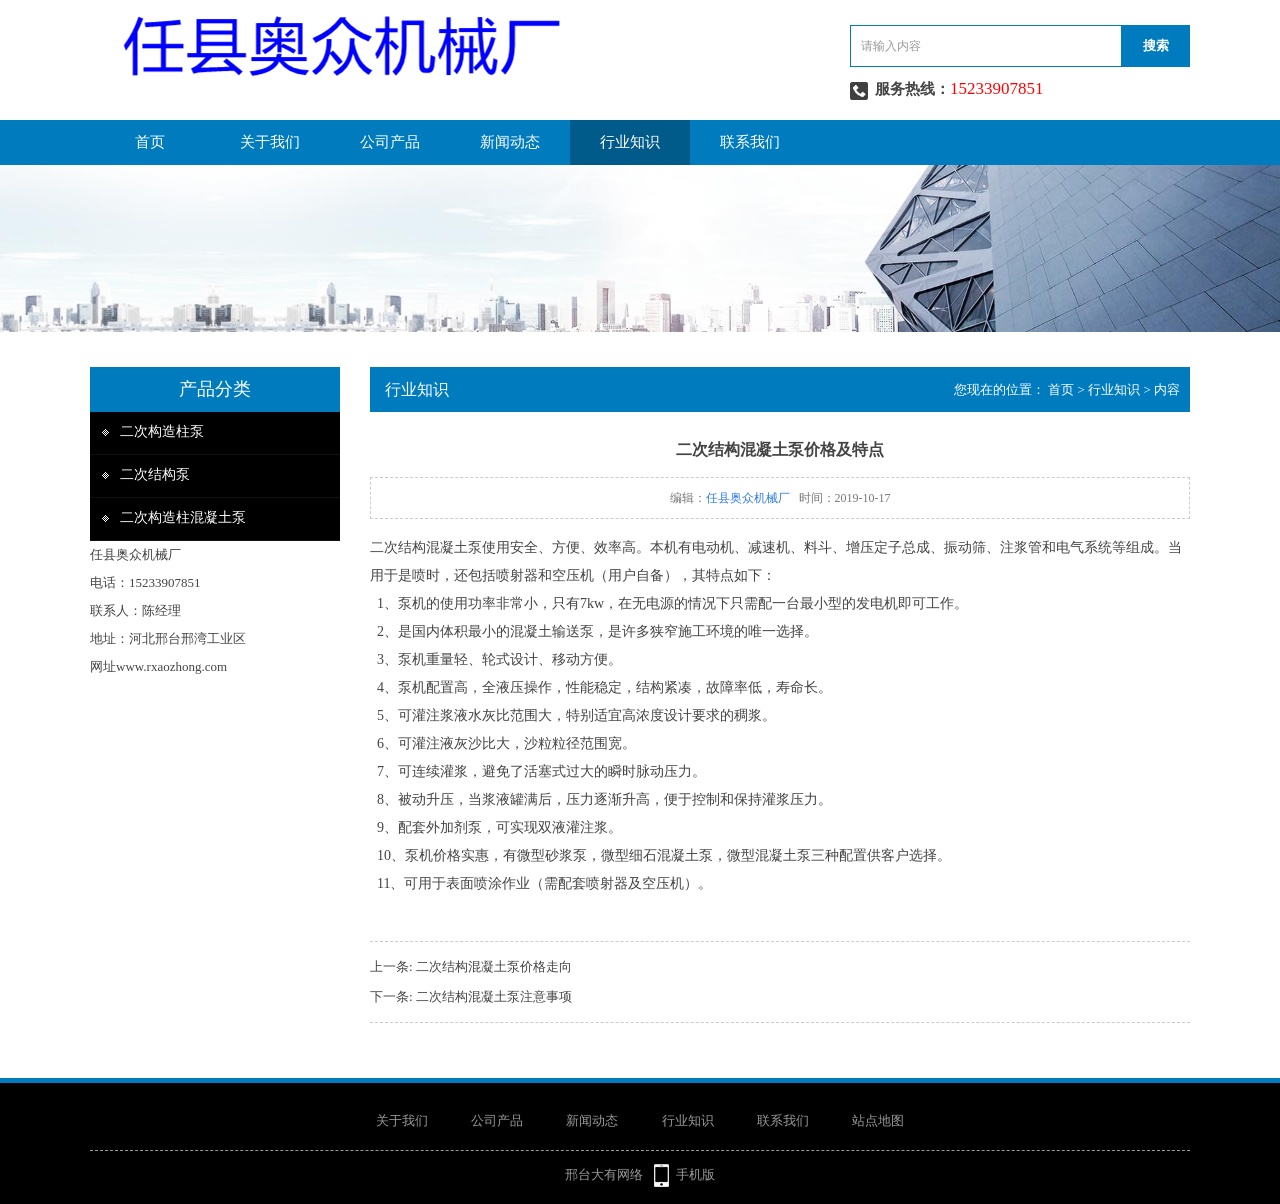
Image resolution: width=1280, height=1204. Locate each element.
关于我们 (270, 142)
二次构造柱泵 (162, 431)
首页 (150, 142)
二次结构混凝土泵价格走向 (494, 966)
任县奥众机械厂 (748, 498)
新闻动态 (510, 142)
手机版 (695, 1174)
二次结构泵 (155, 474)
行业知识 (630, 142)
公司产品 (390, 142)
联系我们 (750, 142)
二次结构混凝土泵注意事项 (494, 996)
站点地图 (878, 1120)
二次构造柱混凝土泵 (183, 517)
